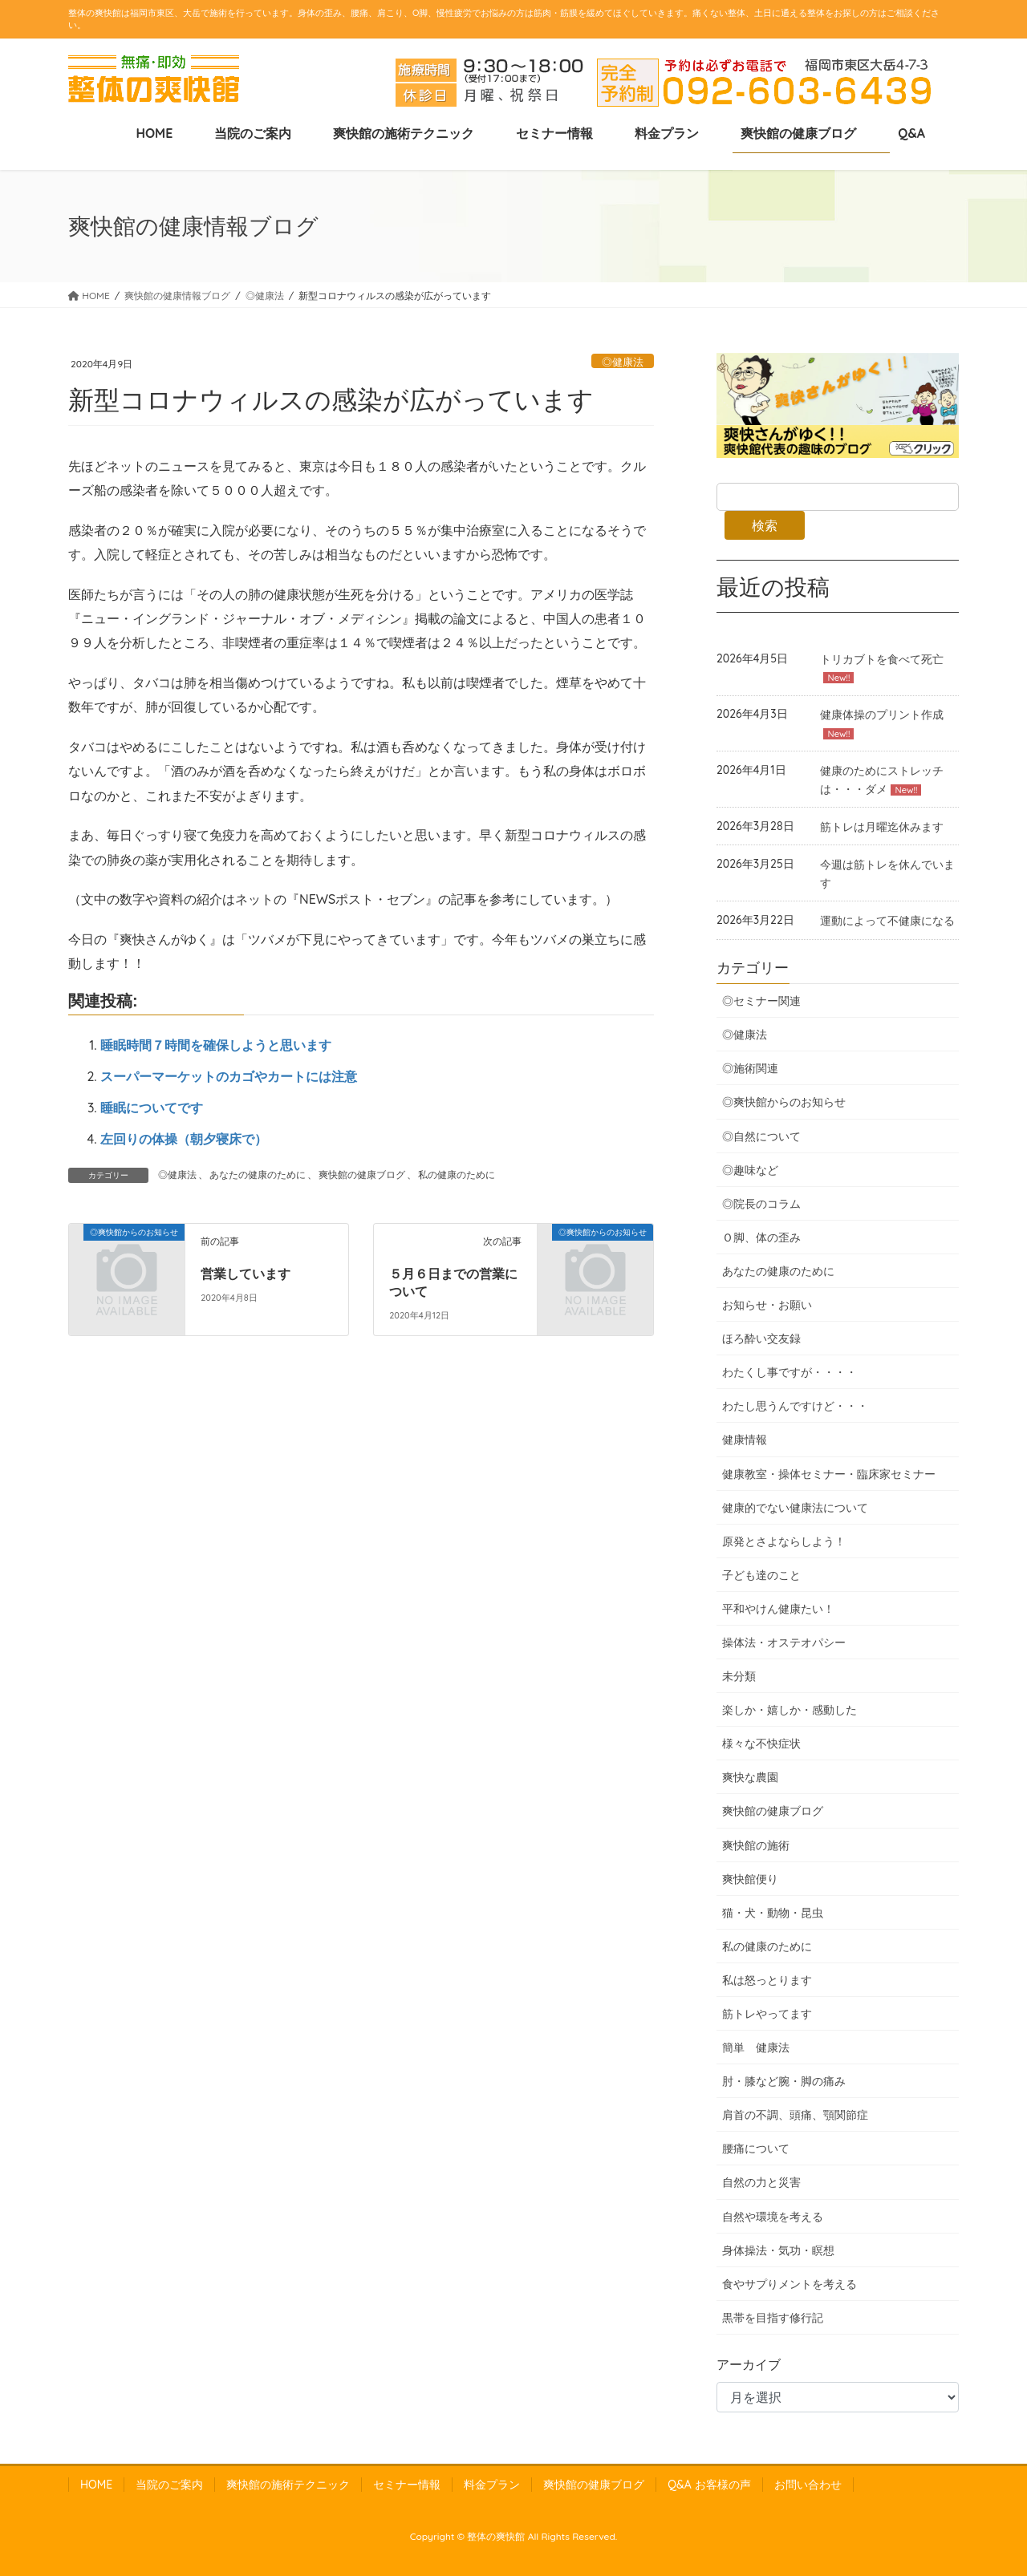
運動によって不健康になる (887, 920)
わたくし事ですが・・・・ (789, 1372)
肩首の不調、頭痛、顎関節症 (795, 2115)
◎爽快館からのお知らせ (784, 1102)
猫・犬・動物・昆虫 (772, 1913)
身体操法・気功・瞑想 (778, 2250)
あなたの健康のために (257, 1175)
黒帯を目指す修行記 (772, 2318)
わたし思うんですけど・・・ (795, 1406)
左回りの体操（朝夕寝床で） (183, 1139)
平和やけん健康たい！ (778, 1609)
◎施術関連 (750, 1068)
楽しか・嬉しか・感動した (789, 1710)
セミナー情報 (406, 2484)
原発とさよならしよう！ (784, 1541)
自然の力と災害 (761, 2182)
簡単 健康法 (756, 2047)
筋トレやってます (767, 2014)
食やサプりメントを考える (789, 2284)
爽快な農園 (750, 1777)
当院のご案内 (169, 2484)
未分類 (739, 1676)
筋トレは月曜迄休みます (882, 827)
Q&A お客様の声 (709, 2484)
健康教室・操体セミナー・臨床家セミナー (829, 1474)
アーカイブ (748, 2364)
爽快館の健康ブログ (362, 1175)
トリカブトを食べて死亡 (882, 659)
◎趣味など (750, 1170)
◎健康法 (622, 361)
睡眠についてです (151, 1108)
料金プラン (492, 2484)
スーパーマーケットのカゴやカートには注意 (228, 1076)
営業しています (245, 1274)
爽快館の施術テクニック (288, 2484)
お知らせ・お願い (767, 1305)
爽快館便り (750, 1879)
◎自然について (761, 1136)
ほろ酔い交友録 (761, 1338)
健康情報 (744, 1439)
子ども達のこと (761, 1575)
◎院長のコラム (761, 1204)
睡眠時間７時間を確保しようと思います (215, 1045)
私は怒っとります (767, 1980)
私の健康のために (456, 1175)
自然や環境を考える (772, 2216)
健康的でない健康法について (795, 1508)
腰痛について (756, 2148)
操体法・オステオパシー (784, 1642)
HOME (96, 2484)
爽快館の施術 (756, 1845)
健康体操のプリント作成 (882, 714)
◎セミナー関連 (761, 1001)
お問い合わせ (808, 2484)
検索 (764, 525)
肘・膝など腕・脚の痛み (784, 2081)
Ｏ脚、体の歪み (761, 1237)
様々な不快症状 (761, 1743)
